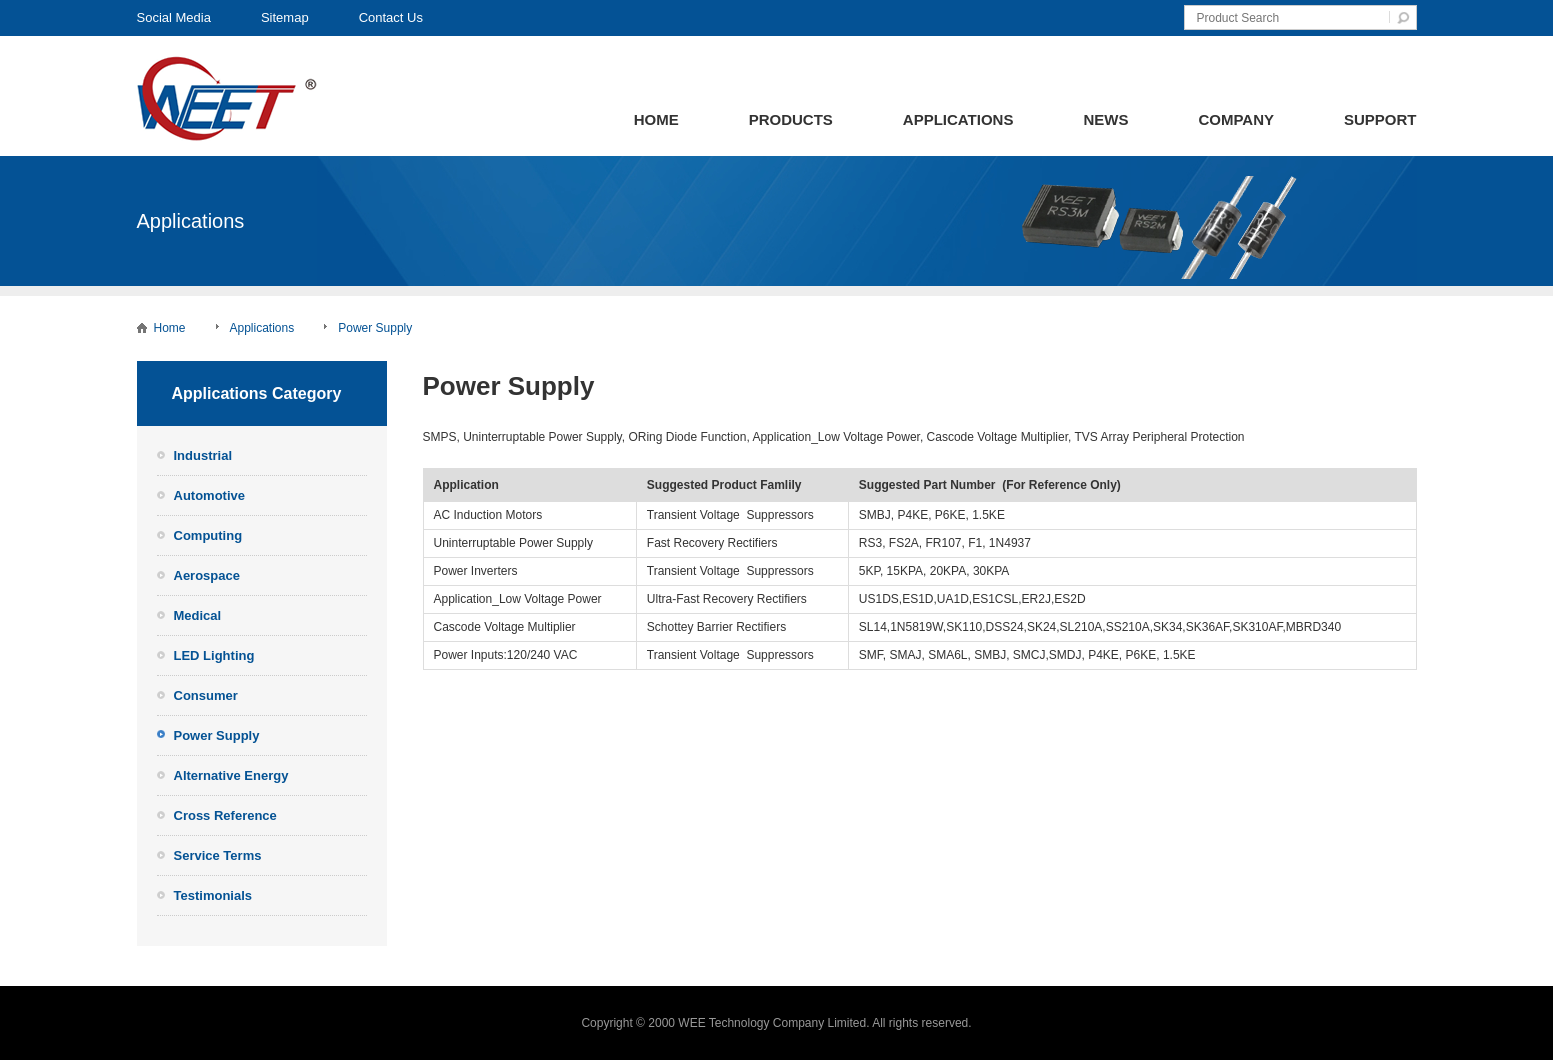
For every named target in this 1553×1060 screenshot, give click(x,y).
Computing (208, 535)
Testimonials (213, 895)
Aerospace (207, 575)
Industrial (203, 455)
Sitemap (285, 17)
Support (1380, 119)
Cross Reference (225, 815)
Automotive (210, 495)
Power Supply (375, 328)
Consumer (206, 695)
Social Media (174, 17)
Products (791, 119)
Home (656, 119)
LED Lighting (214, 655)
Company (1236, 119)
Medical (198, 615)
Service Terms (218, 855)
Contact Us (391, 17)
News (1105, 119)
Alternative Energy (231, 775)
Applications (958, 119)
